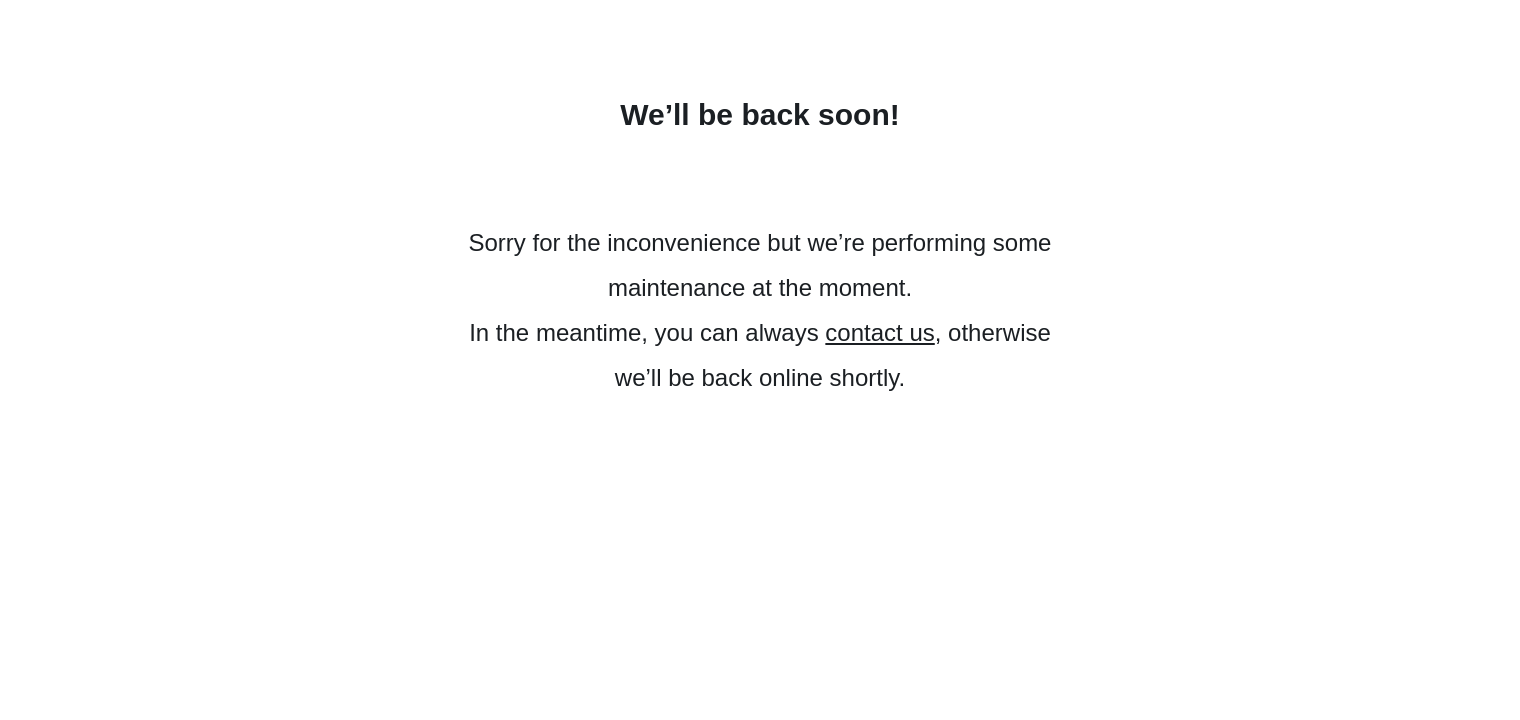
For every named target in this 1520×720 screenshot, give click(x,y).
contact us (879, 332)
